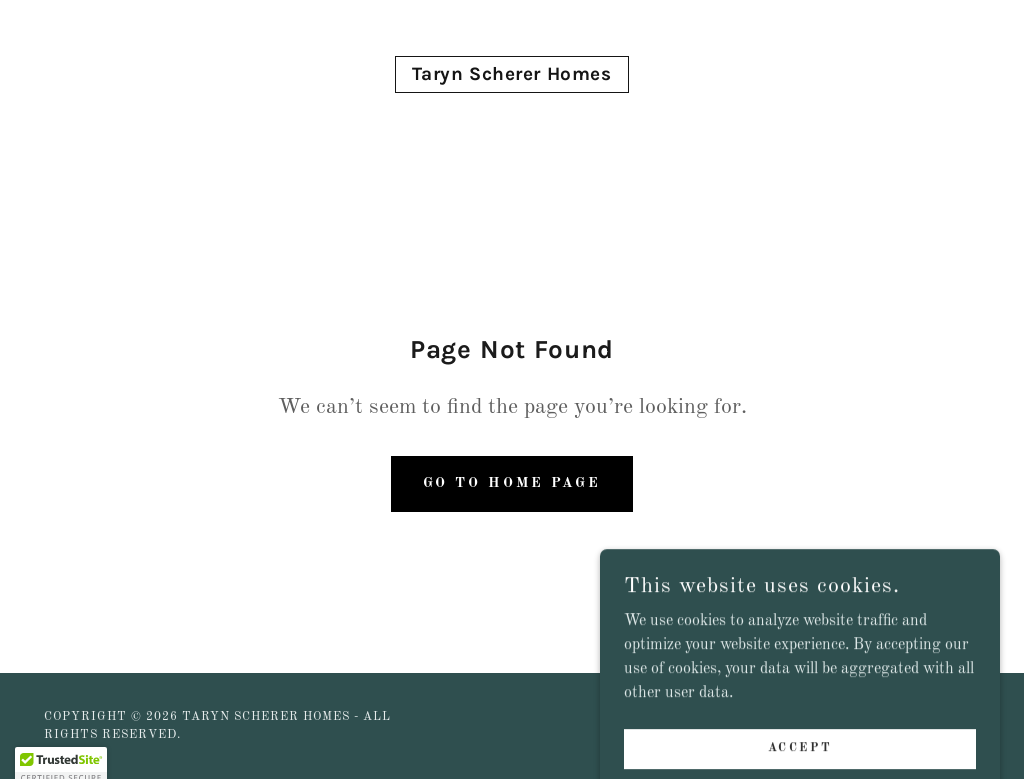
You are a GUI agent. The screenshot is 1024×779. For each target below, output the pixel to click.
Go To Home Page (512, 483)
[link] (511, 76)
